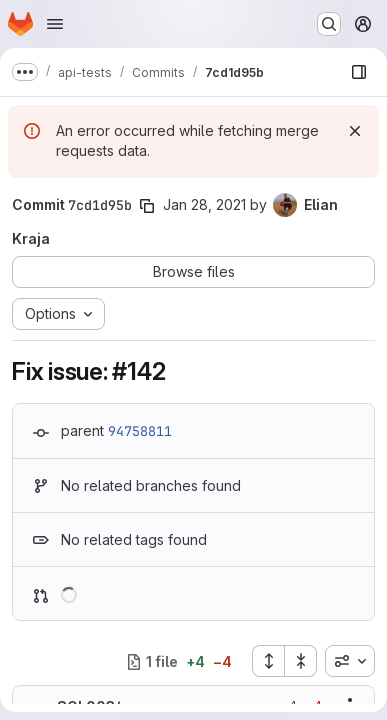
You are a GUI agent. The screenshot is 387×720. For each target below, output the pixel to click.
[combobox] (350, 661)
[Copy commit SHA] (147, 206)
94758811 (140, 431)
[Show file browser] (359, 72)
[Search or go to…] (329, 24)
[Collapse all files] (301, 661)
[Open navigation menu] (55, 24)
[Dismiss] (355, 131)
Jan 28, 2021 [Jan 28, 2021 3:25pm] (204, 204)
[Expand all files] (268, 661)
